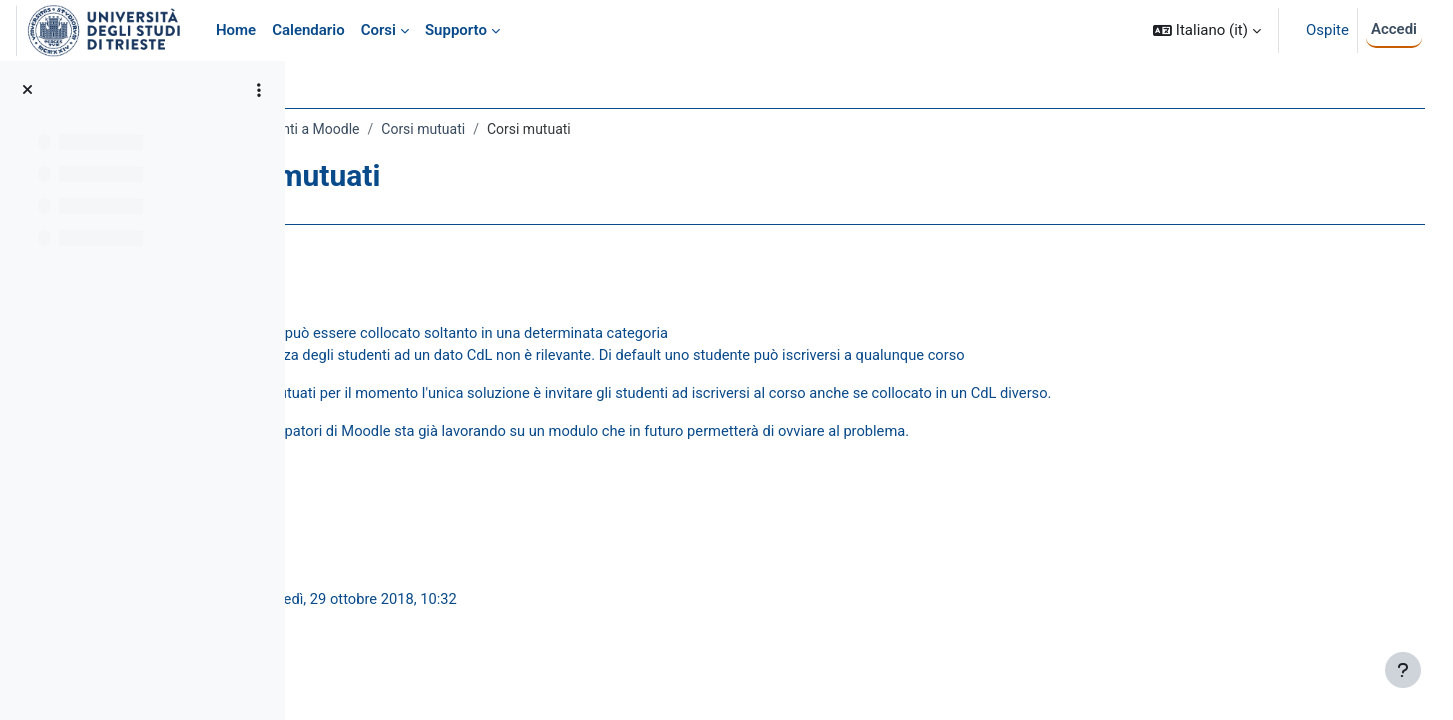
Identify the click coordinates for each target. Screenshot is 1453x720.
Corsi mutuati (601, 129)
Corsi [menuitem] (378, 30)
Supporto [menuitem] (456, 30)
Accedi (1394, 29)
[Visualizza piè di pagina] (1403, 670)
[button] (1207, 30)
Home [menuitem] (236, 30)
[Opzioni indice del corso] (259, 90)
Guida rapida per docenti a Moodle (430, 129)
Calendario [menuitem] (308, 30)
